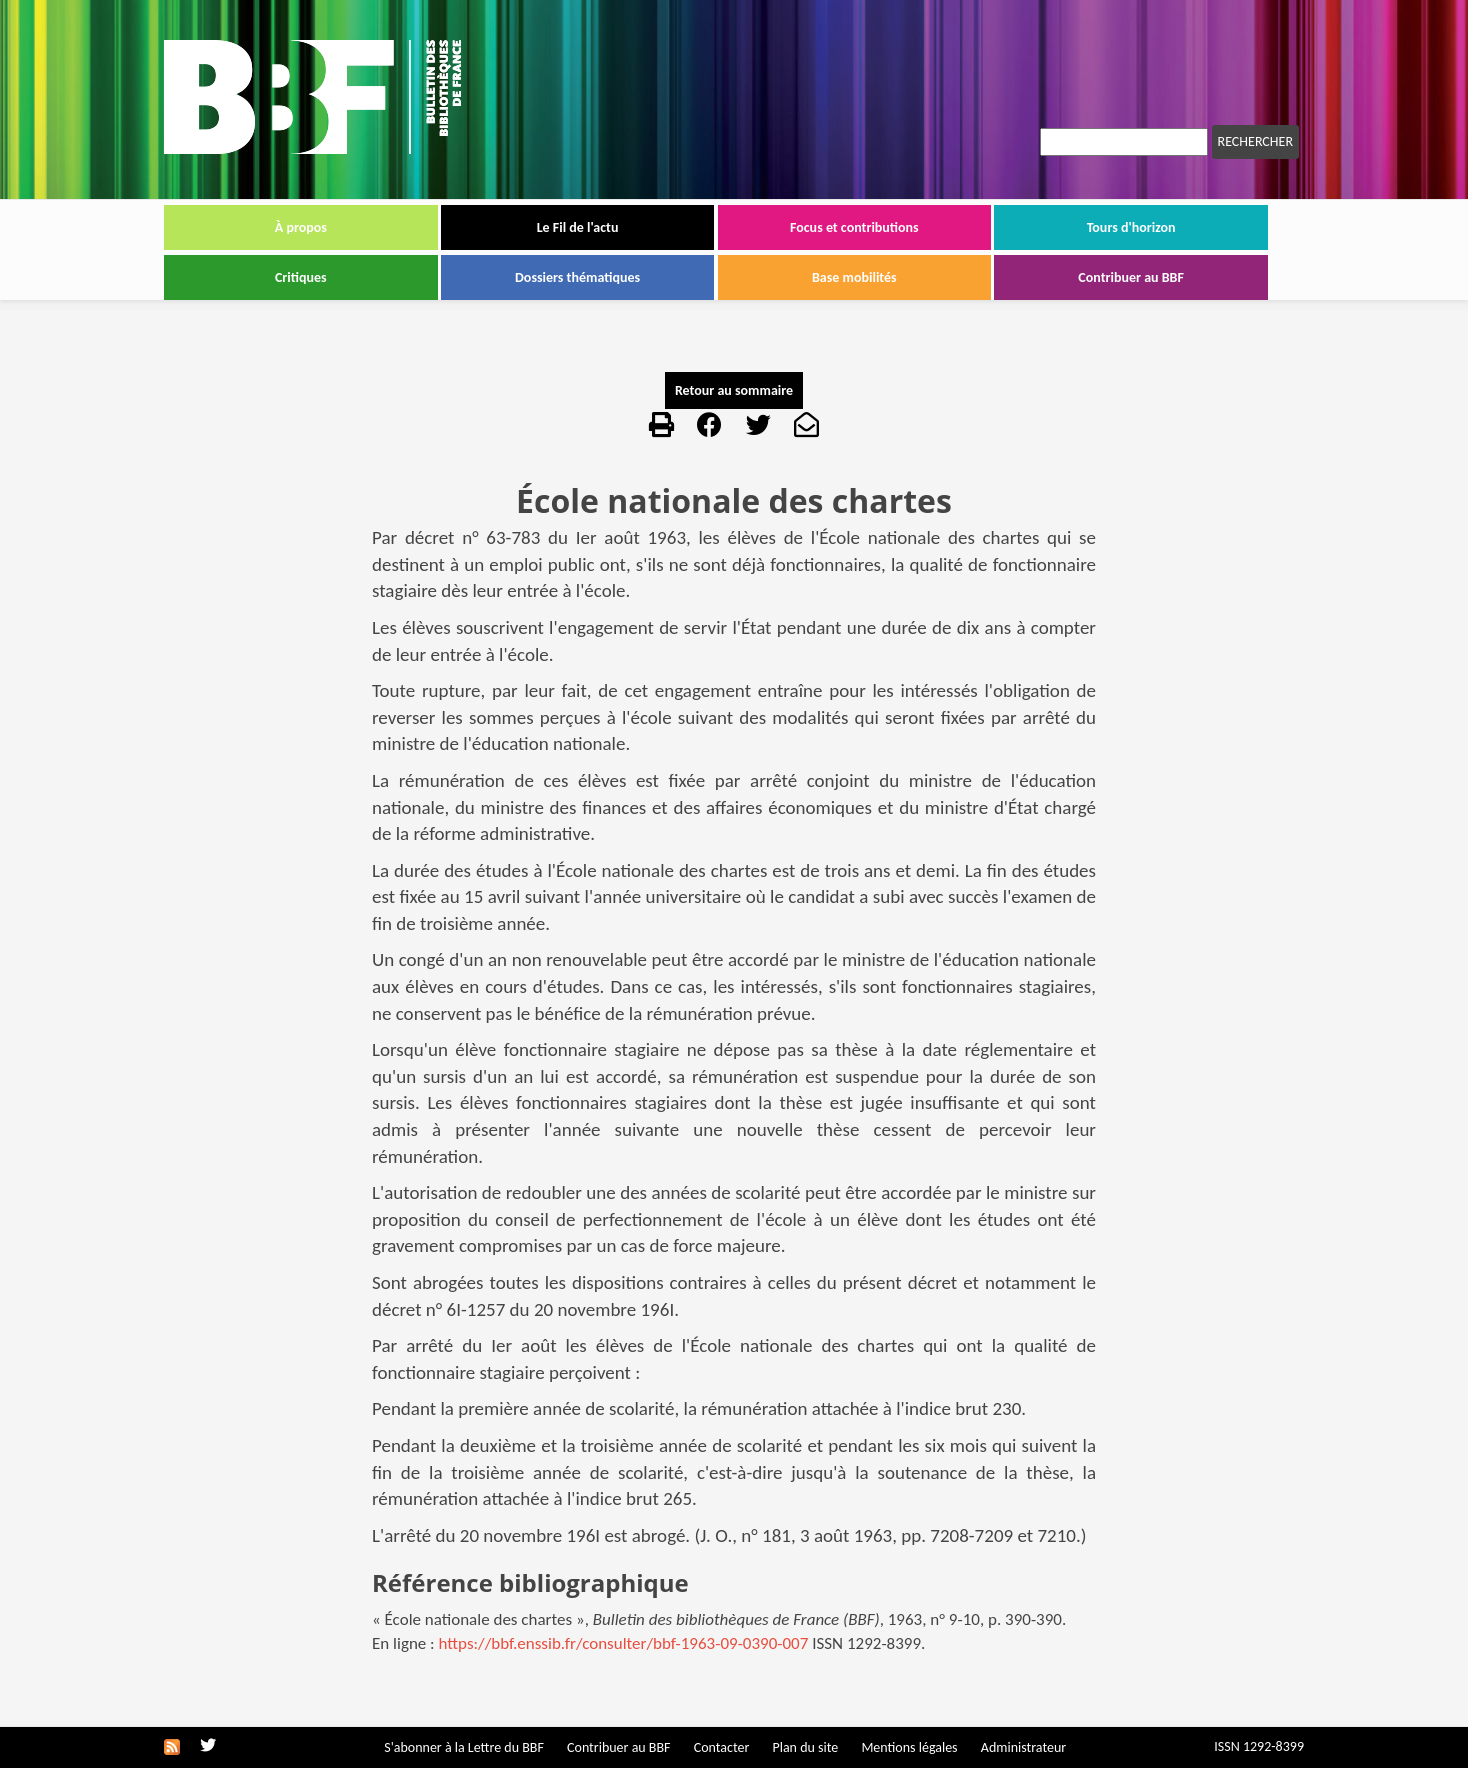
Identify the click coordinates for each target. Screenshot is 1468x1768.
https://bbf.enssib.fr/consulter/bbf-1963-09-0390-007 (624, 1643)
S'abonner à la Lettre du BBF (464, 1747)
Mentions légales (909, 1747)
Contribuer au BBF (1131, 277)
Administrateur (1023, 1747)
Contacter (722, 1747)
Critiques (301, 277)
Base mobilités (854, 277)
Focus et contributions (854, 227)
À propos (301, 227)
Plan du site (805, 1747)
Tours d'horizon (1131, 227)
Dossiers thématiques (577, 277)
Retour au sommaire (734, 390)
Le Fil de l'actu (578, 227)
